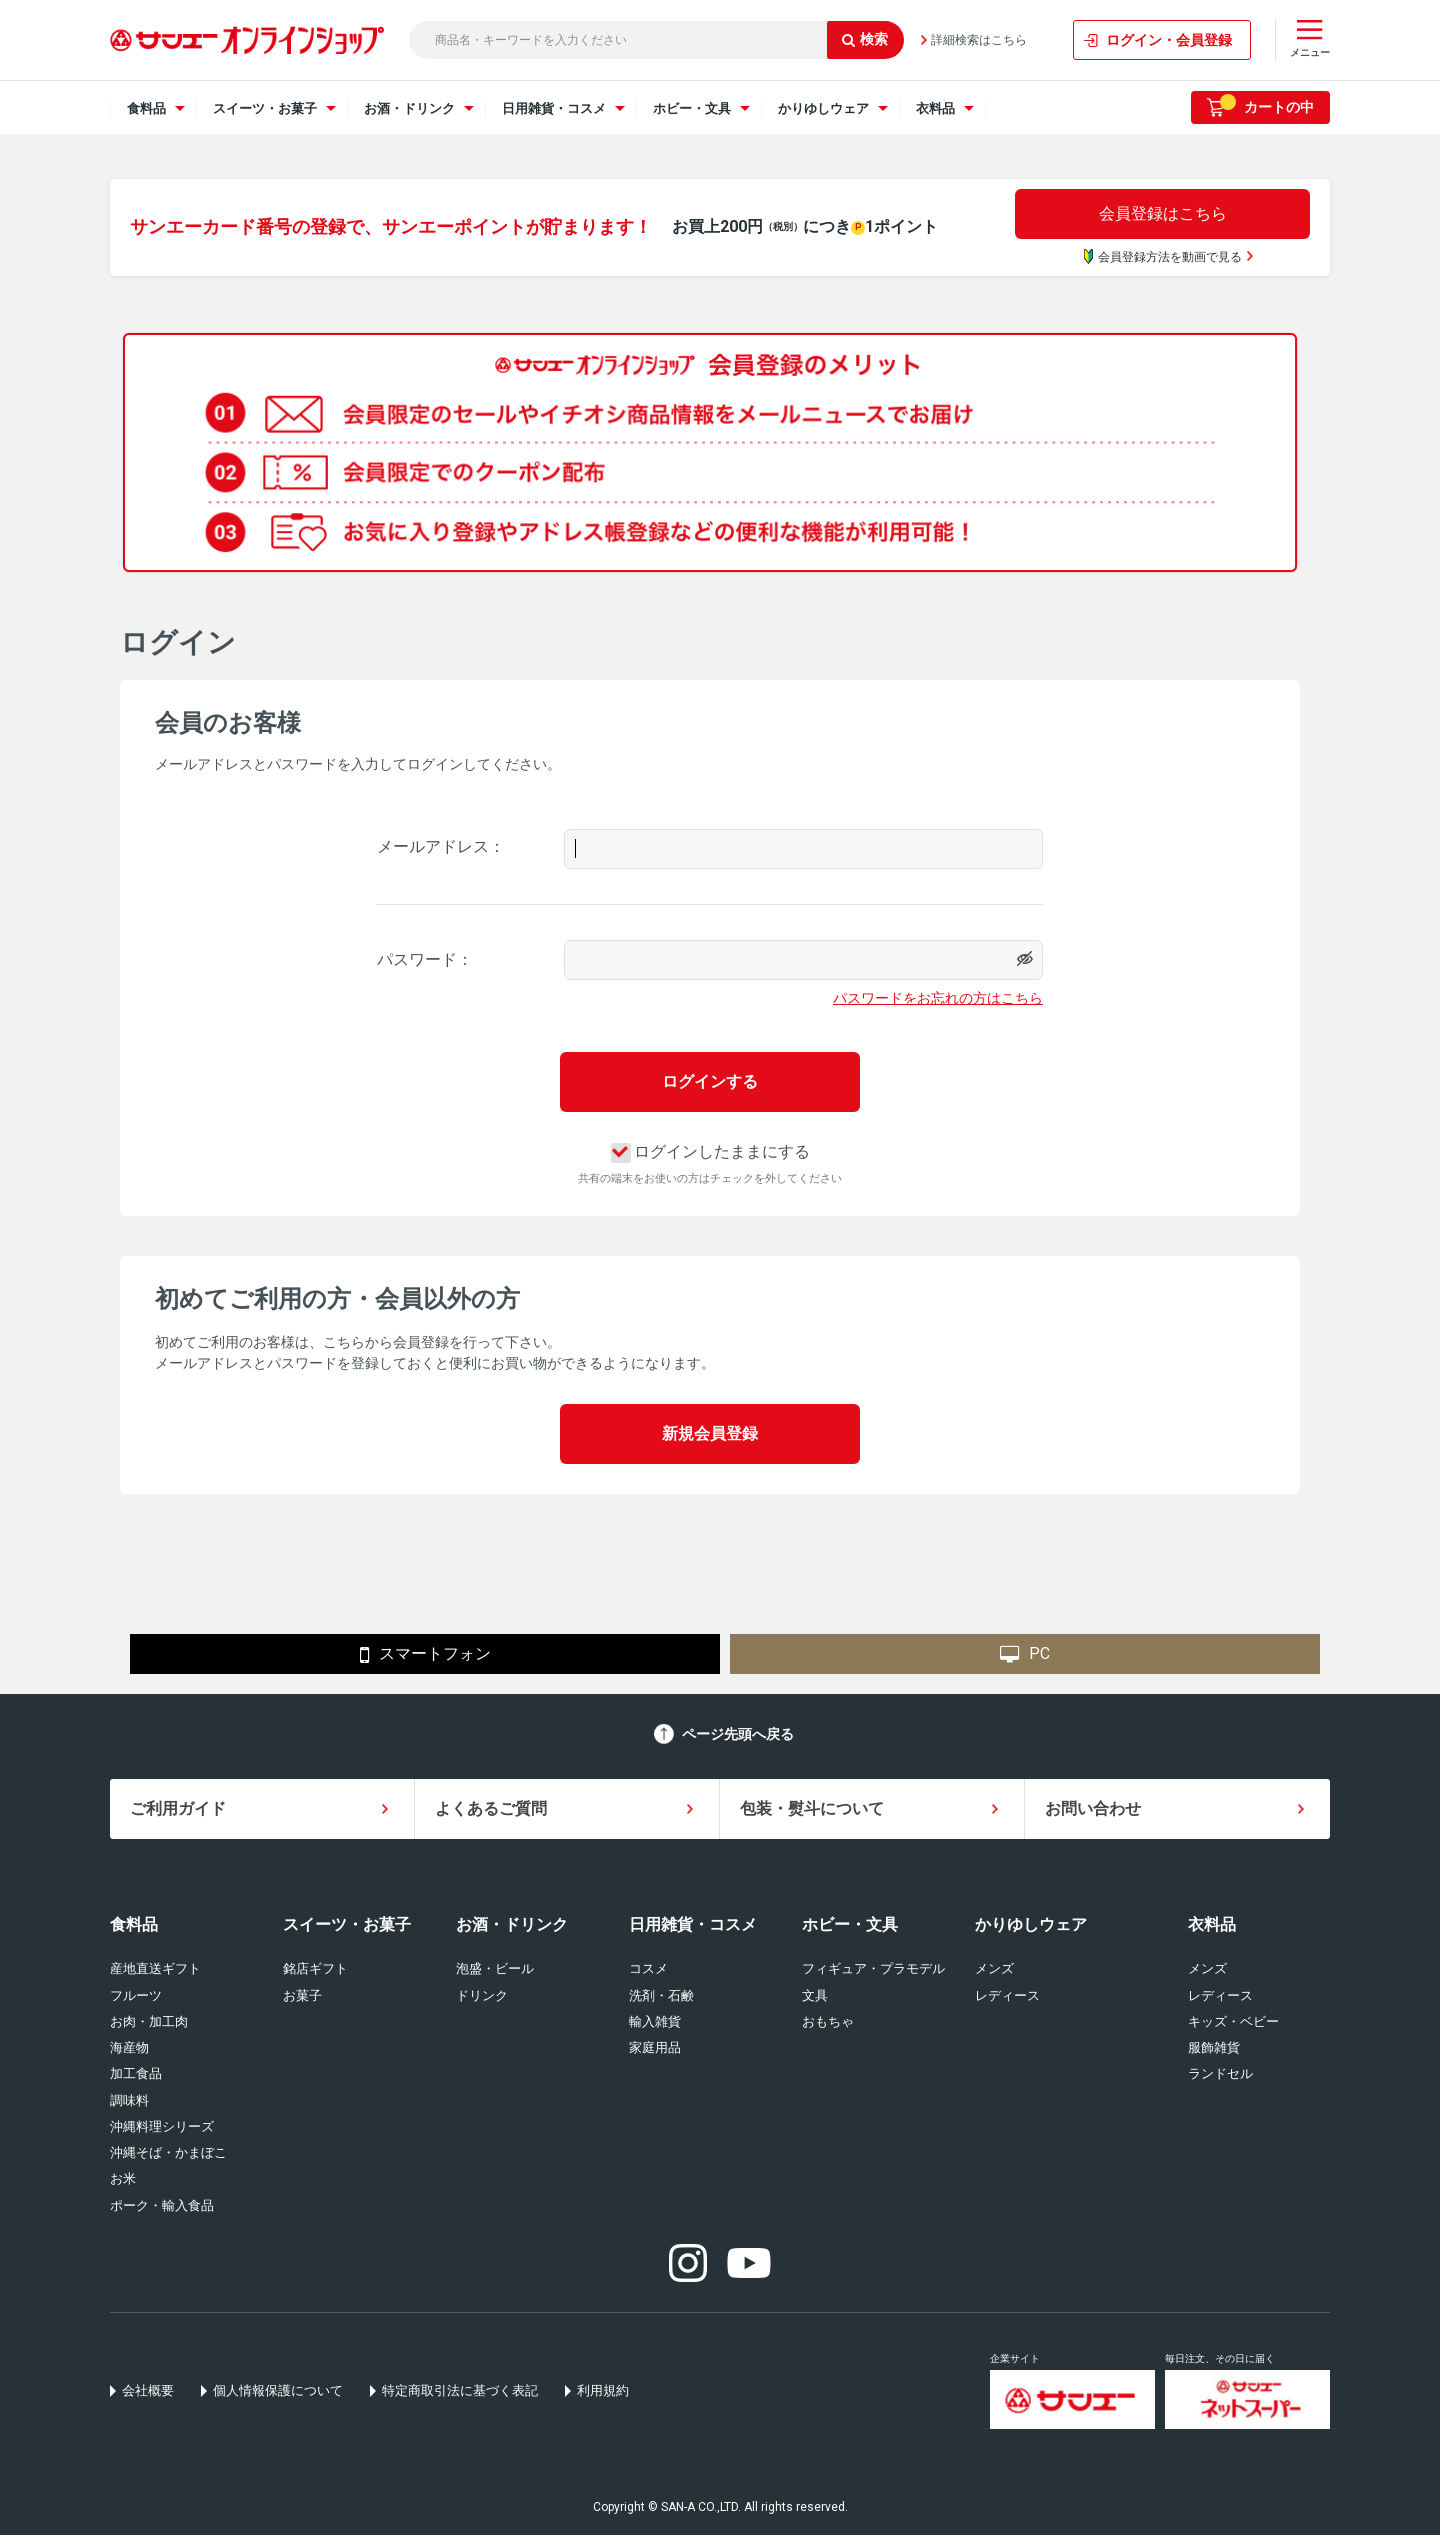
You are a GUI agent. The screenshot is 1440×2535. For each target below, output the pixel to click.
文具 (815, 1995)
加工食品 (136, 2073)
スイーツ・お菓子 (347, 1924)
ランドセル (1220, 2073)
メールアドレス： (441, 846)
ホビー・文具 (850, 1924)
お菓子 (302, 1995)
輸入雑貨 (655, 2021)
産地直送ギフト (155, 1968)
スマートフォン (425, 1655)
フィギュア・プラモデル (873, 1968)
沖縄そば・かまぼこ (168, 2152)
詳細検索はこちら (979, 40)
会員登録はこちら (1163, 213)
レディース (1007, 1995)
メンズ (994, 1968)
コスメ (648, 1968)
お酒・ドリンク (512, 1924)
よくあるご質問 (491, 1808)
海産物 (129, 2047)
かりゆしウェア (1031, 1924)
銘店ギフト (315, 1968)
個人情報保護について (278, 2390)
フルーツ (136, 1995)
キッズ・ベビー (1233, 2021)
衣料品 (1212, 1924)
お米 (123, 2178)
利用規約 (603, 2390)
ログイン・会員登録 (1169, 40)
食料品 (134, 1924)
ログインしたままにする (710, 1151)
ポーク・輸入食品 (162, 2205)
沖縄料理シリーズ (162, 2126)
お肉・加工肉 (149, 2021)
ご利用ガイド (178, 1808)
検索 (865, 39)
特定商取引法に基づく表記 (460, 2390)
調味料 (129, 2100)
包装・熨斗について (812, 1808)
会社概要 (148, 2390)
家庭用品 (655, 2047)
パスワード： (425, 959)
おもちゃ (828, 2021)
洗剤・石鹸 (661, 1995)
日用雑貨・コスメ (693, 1924)
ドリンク (482, 1995)
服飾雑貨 (1214, 2047)
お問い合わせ (1093, 1808)
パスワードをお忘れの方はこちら (938, 998)
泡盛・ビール (495, 1968)
